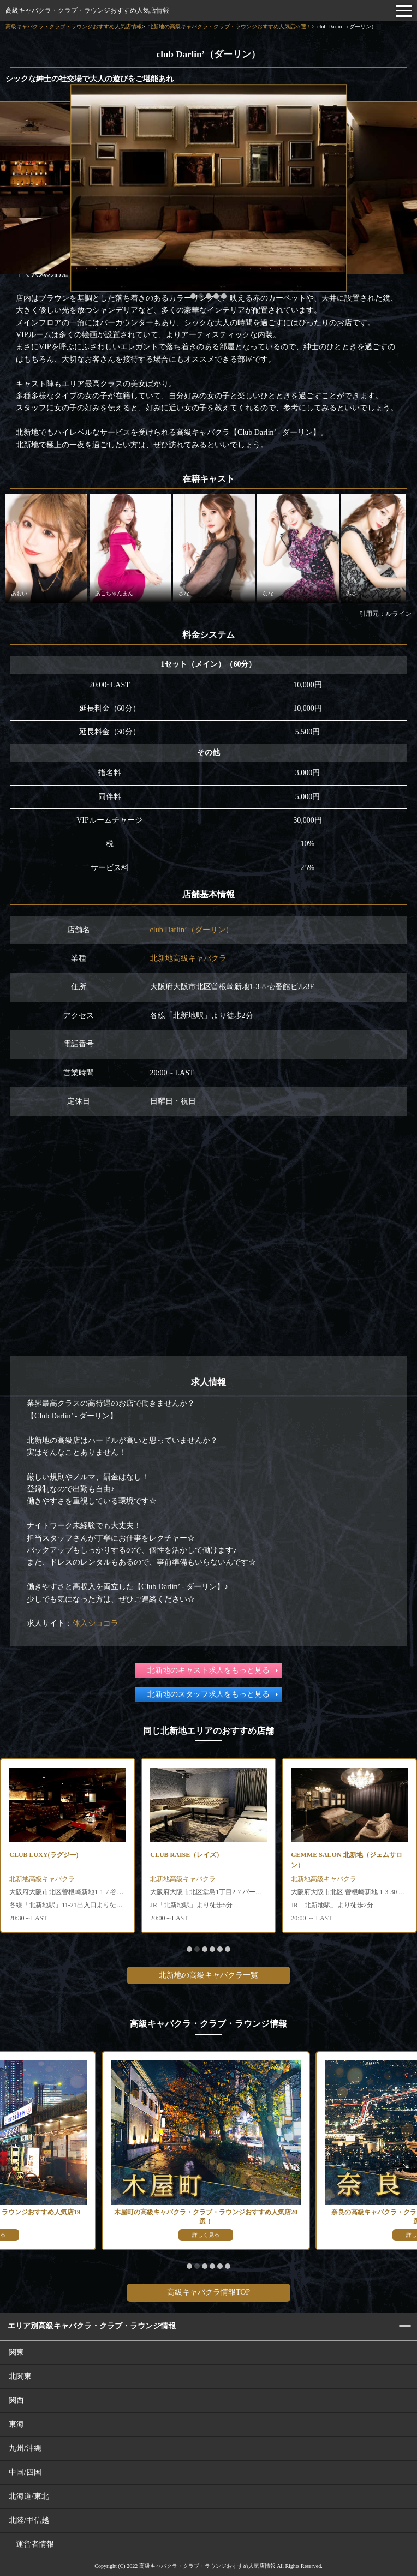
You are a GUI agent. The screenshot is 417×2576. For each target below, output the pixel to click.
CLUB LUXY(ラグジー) (43, 1855)
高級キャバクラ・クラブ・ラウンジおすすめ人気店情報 (87, 10)
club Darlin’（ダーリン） (191, 930)
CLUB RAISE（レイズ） (186, 1855)
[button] (193, 296)
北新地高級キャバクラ (188, 958)
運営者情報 (35, 2544)
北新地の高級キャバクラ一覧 (208, 1975)
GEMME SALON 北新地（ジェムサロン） (346, 1860)
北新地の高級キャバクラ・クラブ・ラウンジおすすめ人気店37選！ (230, 26)
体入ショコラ (95, 1623)
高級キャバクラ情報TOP (208, 2292)
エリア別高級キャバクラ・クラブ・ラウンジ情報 (92, 2326)
